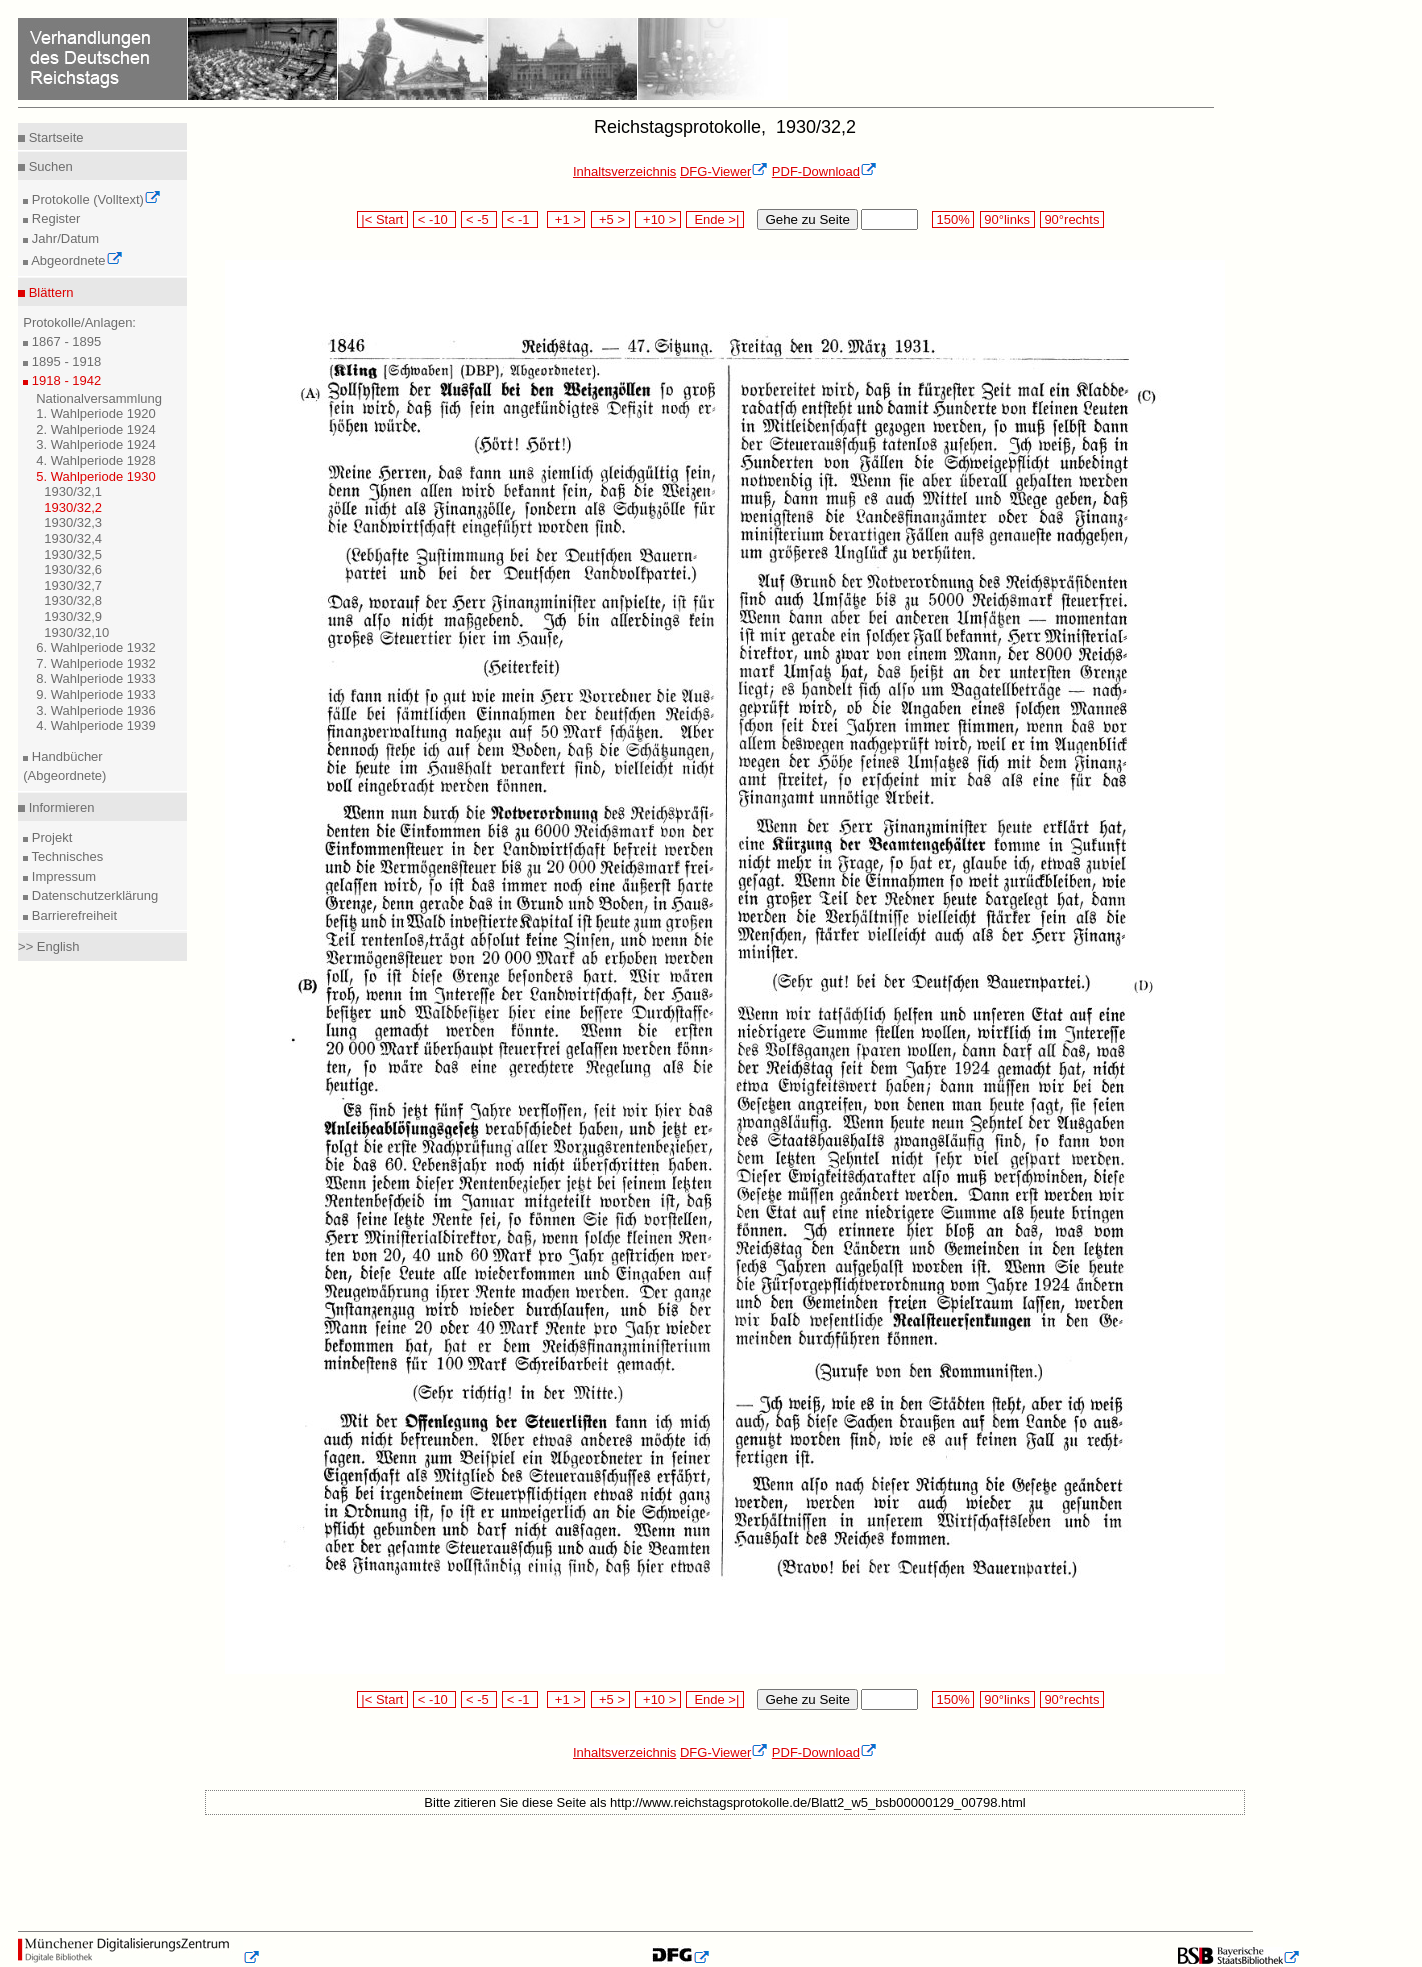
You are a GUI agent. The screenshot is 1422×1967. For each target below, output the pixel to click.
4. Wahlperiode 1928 (96, 460)
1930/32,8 (73, 600)
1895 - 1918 (64, 361)
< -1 (520, 219)
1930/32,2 (73, 507)
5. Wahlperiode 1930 (96, 476)
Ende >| (715, 219)
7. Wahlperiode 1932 (96, 663)
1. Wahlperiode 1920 (96, 413)
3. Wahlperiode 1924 (96, 444)
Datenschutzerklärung (93, 895)
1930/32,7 (73, 585)
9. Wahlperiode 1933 (96, 694)
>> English (48, 946)
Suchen (49, 166)
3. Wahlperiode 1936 (96, 710)
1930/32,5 (73, 554)
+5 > (610, 219)
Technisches (65, 856)
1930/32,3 (73, 522)
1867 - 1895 (64, 341)
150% (953, 219)
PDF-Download (824, 171)
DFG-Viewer (724, 171)
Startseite (54, 137)
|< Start (382, 219)
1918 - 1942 (64, 380)
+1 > (566, 219)
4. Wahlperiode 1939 (96, 725)
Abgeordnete (75, 260)
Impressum (62, 876)
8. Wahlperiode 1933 (96, 678)
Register (54, 218)
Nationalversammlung (99, 398)
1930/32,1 (73, 491)
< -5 (479, 219)
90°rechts (1072, 219)
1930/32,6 (73, 569)
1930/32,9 (73, 616)
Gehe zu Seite (807, 219)
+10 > (658, 219)
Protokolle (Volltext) (94, 199)
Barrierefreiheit (72, 915)
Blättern (49, 292)
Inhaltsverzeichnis (624, 171)
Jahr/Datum (63, 238)
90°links (1007, 219)
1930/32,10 (76, 632)
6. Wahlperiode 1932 (96, 647)
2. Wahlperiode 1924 (96, 429)
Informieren (59, 807)
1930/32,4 (73, 538)
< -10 (434, 219)
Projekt (50, 837)
